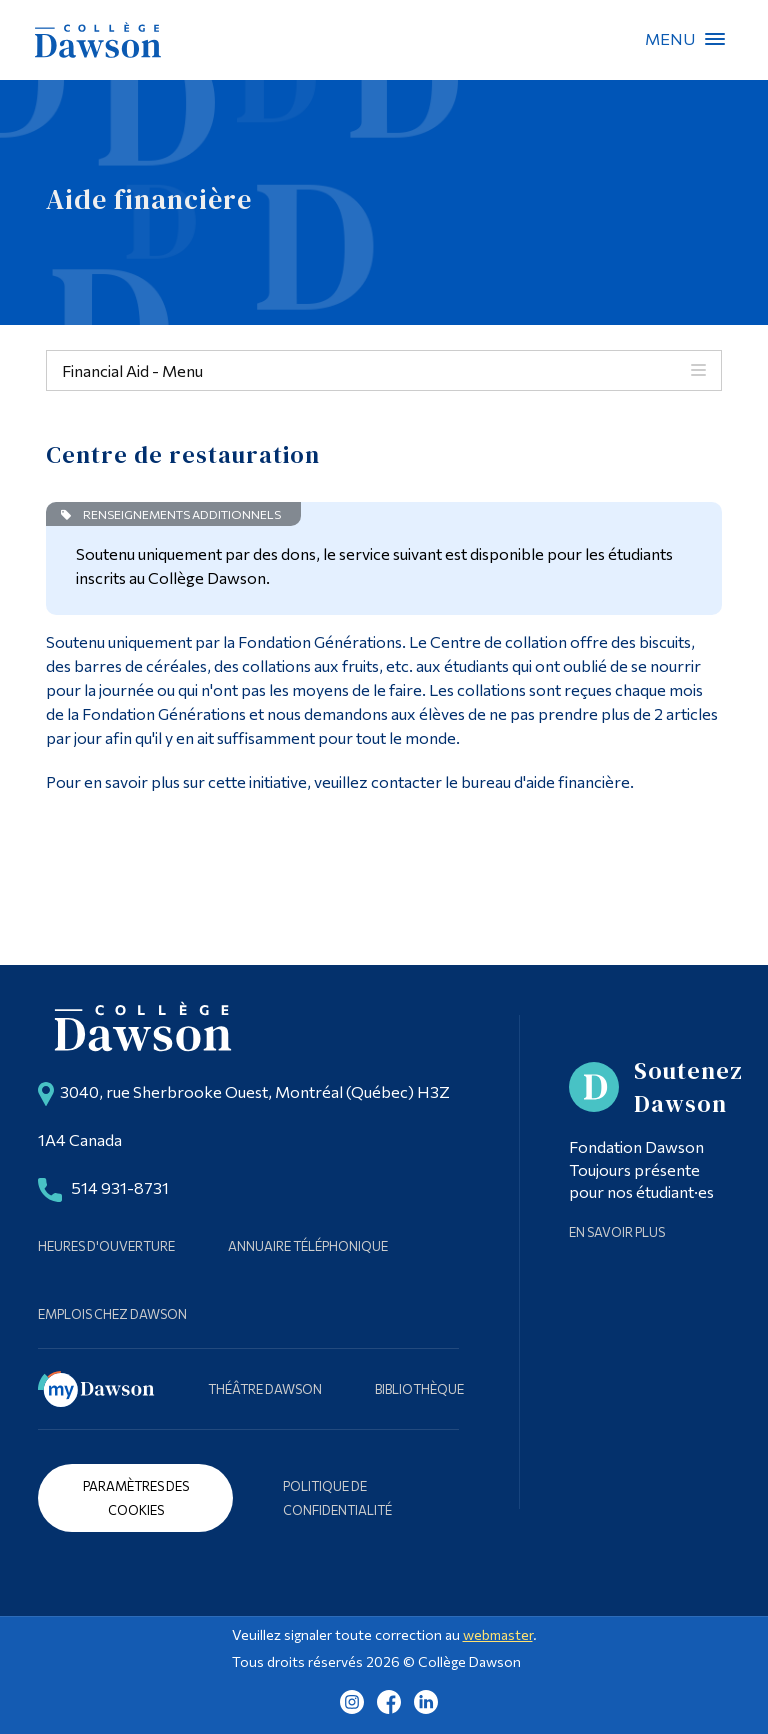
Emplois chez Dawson (112, 1314)
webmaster (498, 1634)
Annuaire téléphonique (308, 1246)
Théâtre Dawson (265, 1389)
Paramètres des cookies (136, 1498)
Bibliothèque (419, 1389)
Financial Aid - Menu (132, 370)
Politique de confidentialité (337, 1498)
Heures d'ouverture (106, 1246)
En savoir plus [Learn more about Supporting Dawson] (617, 1232)
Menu (715, 39)
